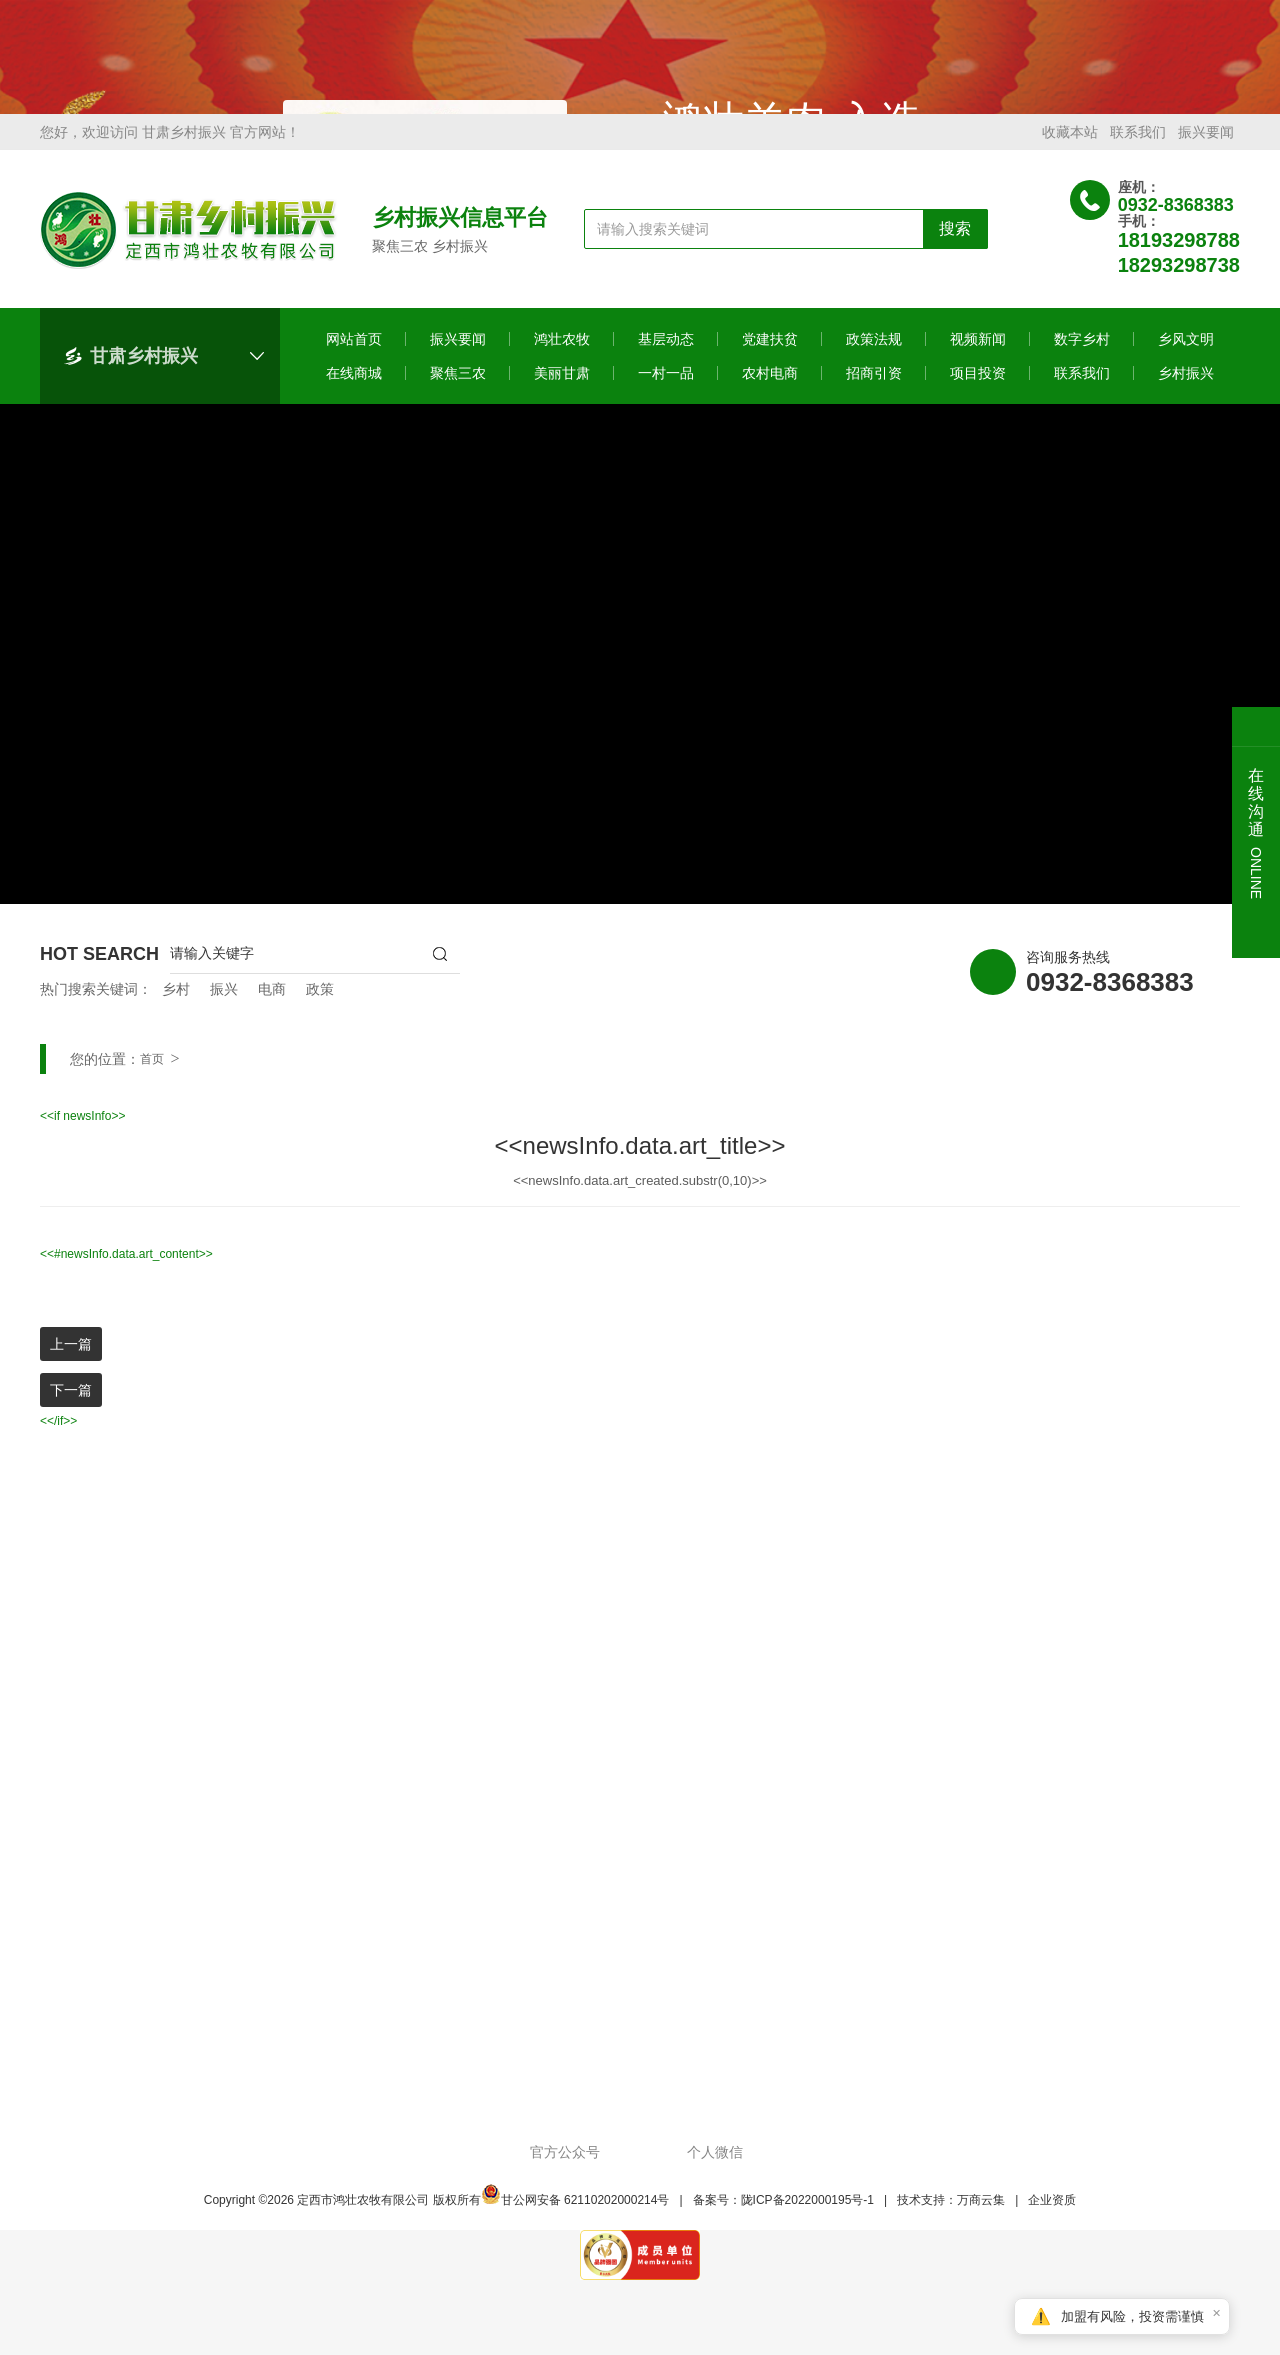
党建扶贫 (770, 352)
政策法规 (874, 352)
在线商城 (354, 386)
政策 (320, 1002)
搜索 (955, 241)
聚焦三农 (458, 386)
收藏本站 (1070, 145)
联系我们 (1138, 145)
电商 (272, 1002)
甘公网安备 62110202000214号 (575, 2213)
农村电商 (770, 386)
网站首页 (354, 352)
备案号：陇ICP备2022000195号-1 (783, 2213)
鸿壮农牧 (562, 352)
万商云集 (981, 2213)
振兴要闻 (1206, 145)
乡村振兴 (1186, 386)
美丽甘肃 (562, 386)
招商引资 (874, 386)
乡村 (176, 1002)
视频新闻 (978, 352)
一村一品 (666, 386)
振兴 (224, 1002)
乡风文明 (1186, 352)
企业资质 (1052, 2213)
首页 (152, 1072)
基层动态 (666, 352)
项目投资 (978, 386)
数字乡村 (1082, 352)
